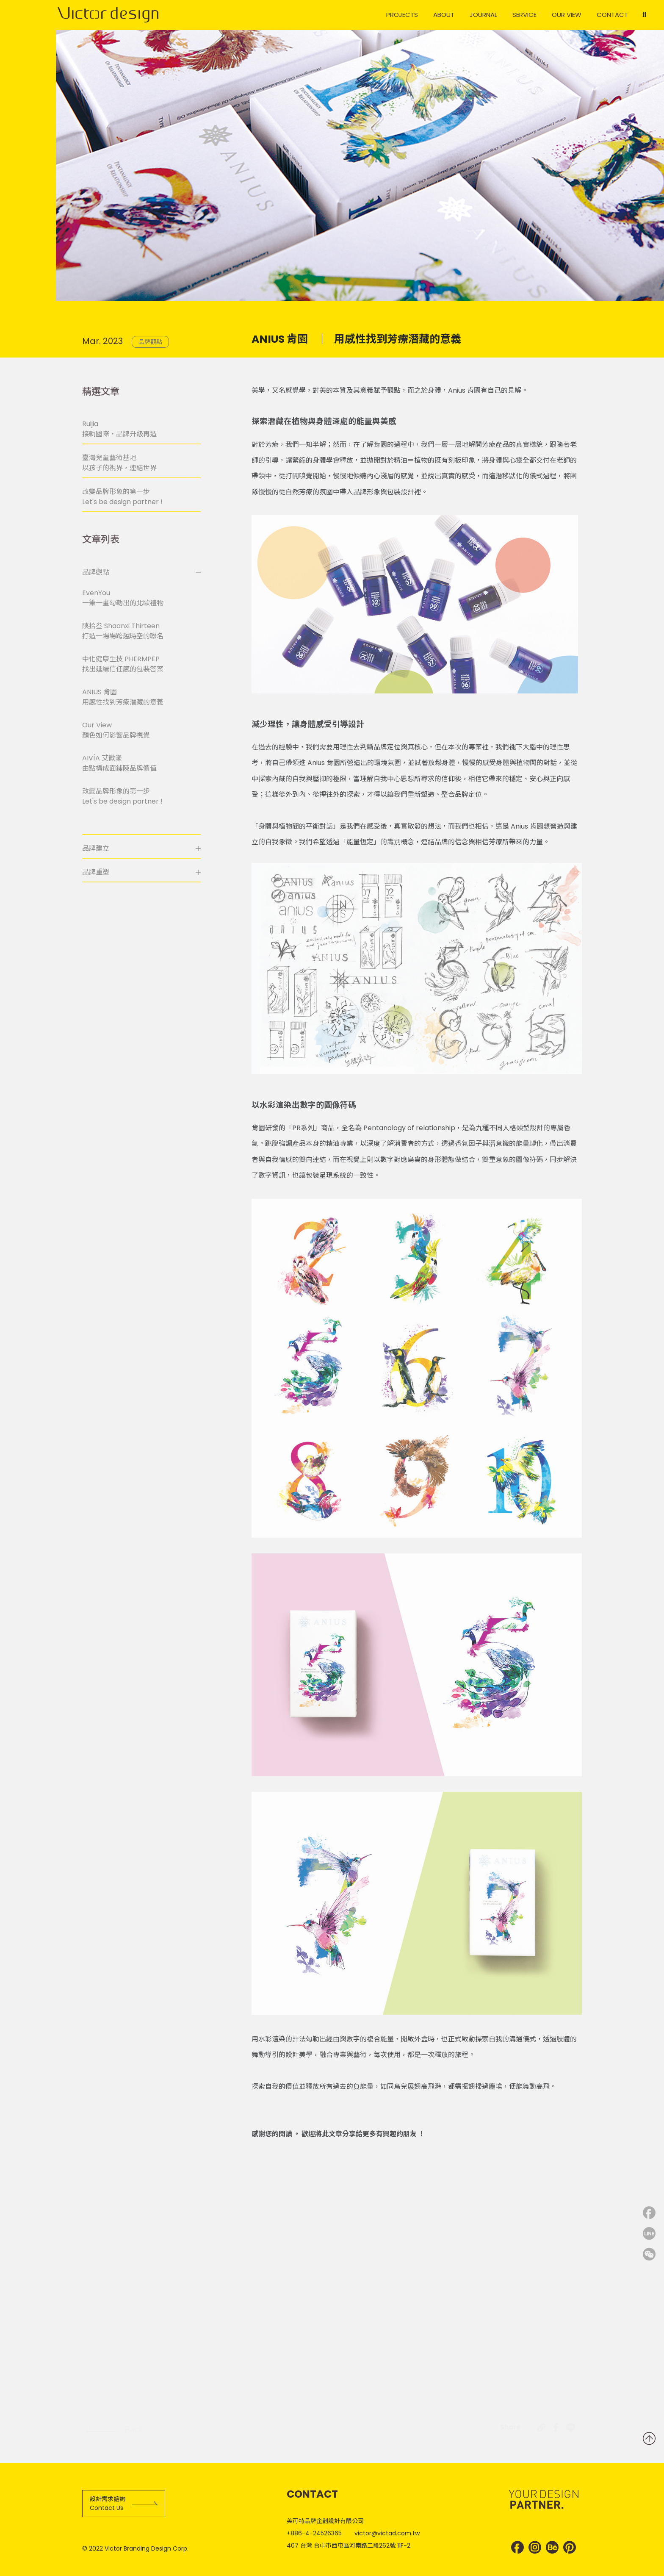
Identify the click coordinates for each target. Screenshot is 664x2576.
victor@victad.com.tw (387, 2533)
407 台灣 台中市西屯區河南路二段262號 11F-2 (348, 2545)
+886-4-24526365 (314, 2533)
